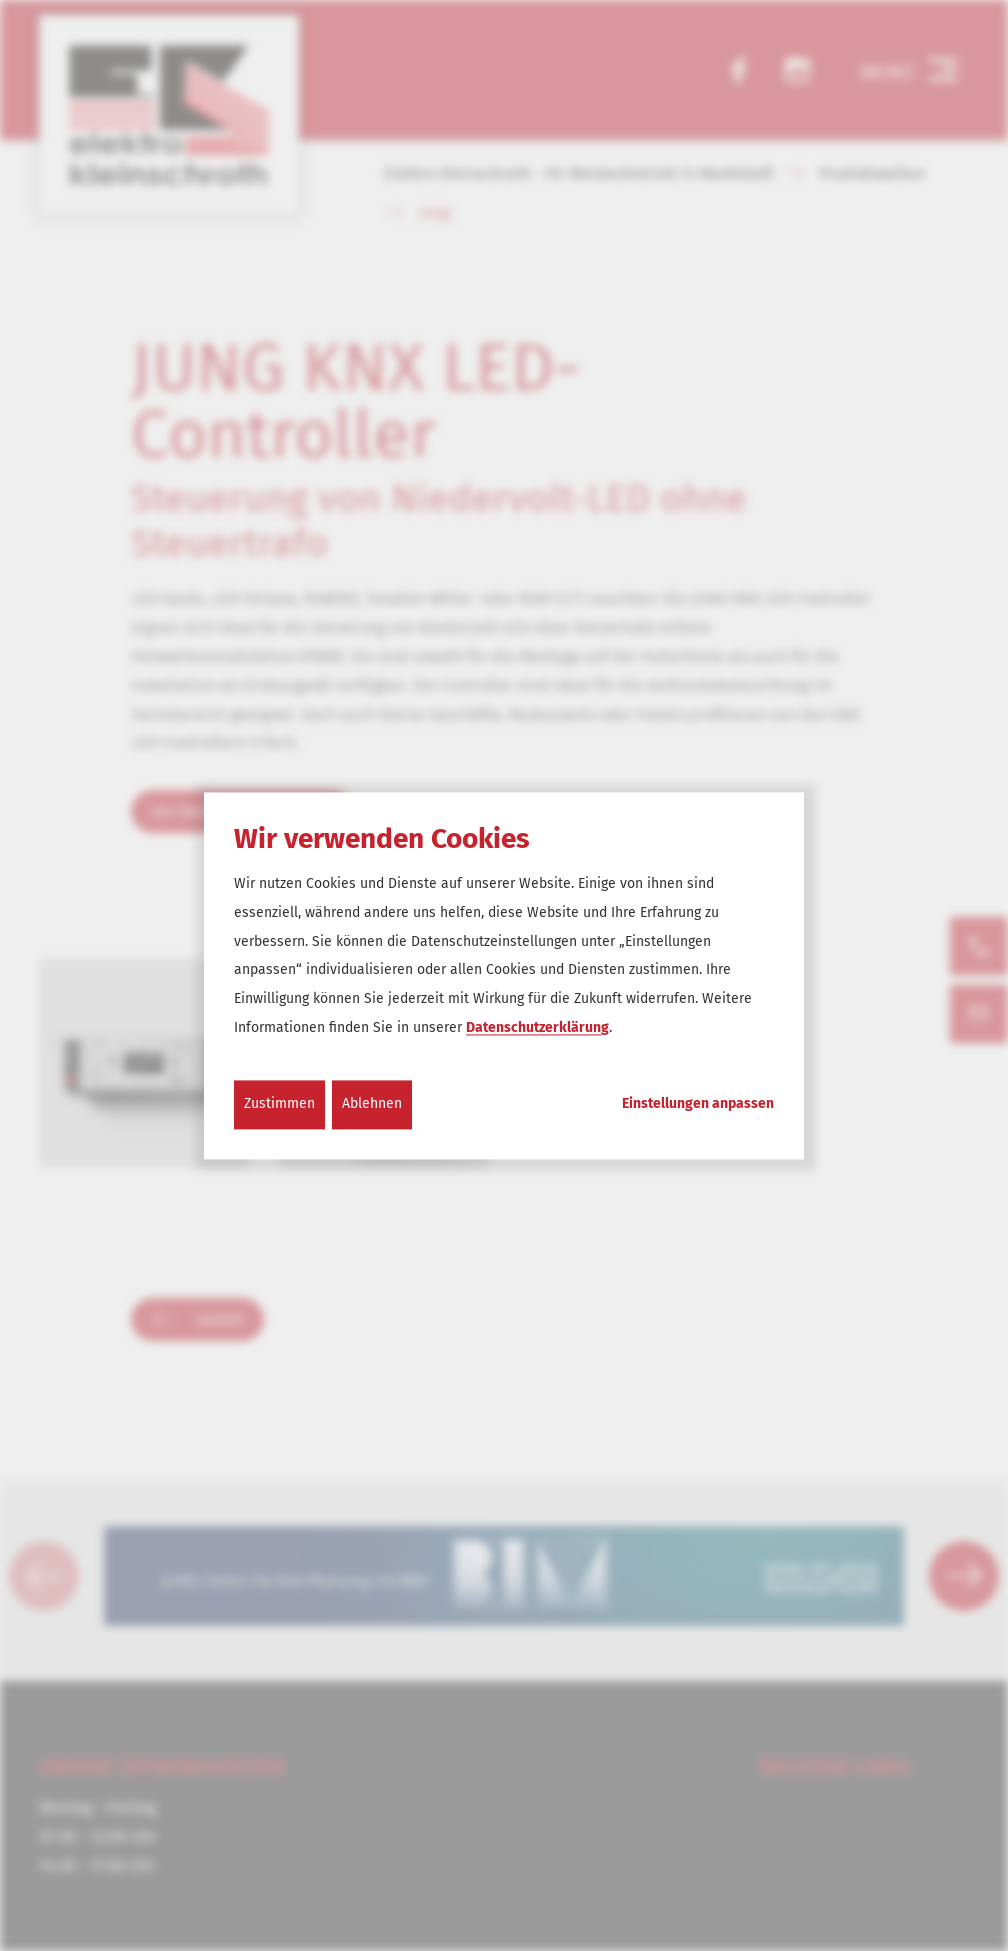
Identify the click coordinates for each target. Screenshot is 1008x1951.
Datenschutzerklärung (537, 1027)
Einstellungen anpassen (698, 1104)
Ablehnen (372, 1103)
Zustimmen (279, 1103)
